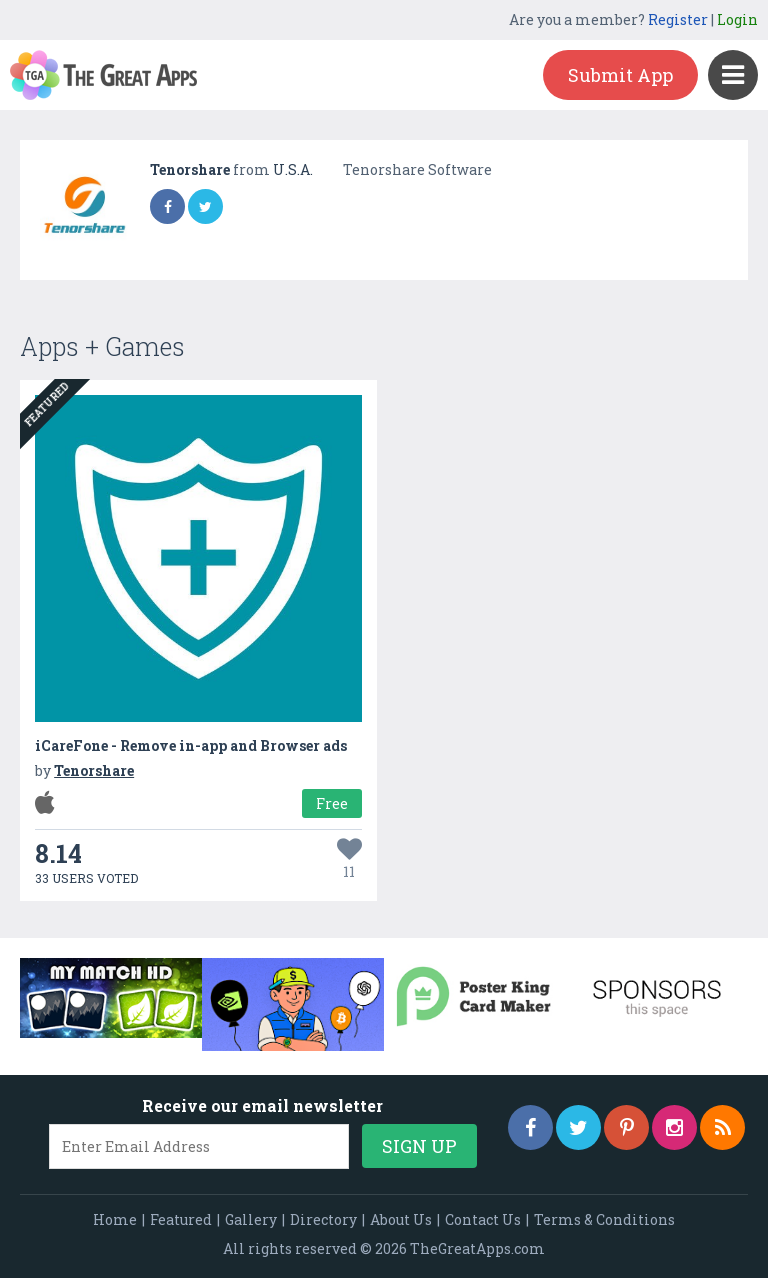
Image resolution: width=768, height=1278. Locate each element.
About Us (401, 1219)
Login (737, 19)
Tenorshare (191, 169)
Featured (181, 1219)
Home (115, 1219)
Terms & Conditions (604, 1219)
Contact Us (483, 1219)
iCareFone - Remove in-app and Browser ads (191, 745)
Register (678, 19)
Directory (323, 1219)
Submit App (620, 75)
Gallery (251, 1219)
